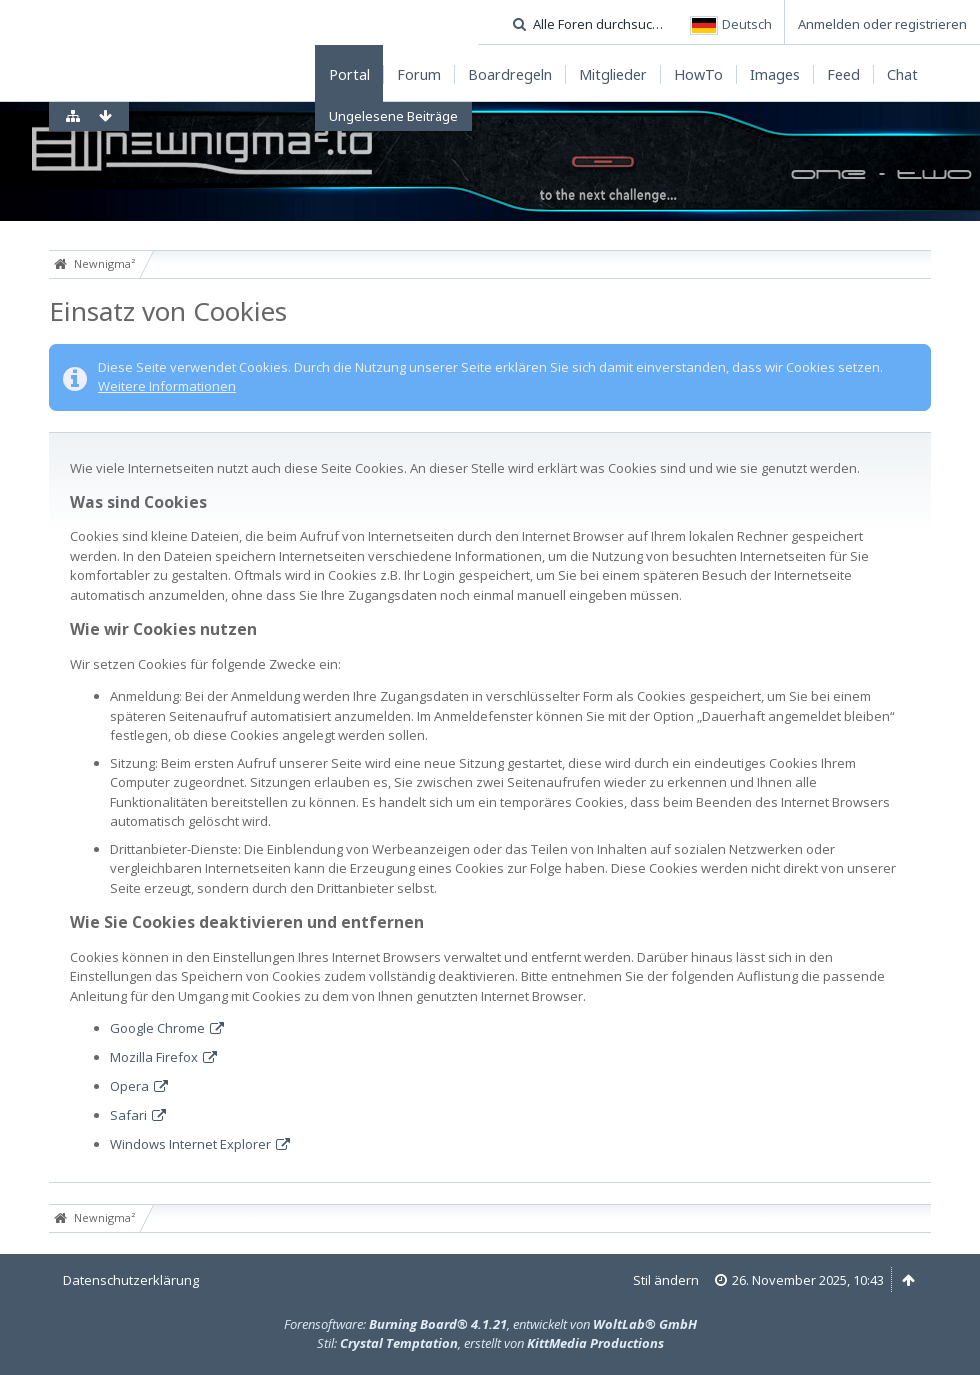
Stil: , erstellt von (490, 1343)
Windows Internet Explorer (190, 1144)
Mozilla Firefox (154, 1057)
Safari (128, 1115)
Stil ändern (666, 1280)
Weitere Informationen (167, 386)
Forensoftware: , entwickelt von (490, 1324)
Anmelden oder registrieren (882, 24)
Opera (129, 1086)
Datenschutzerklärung (131, 1280)
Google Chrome (157, 1028)
